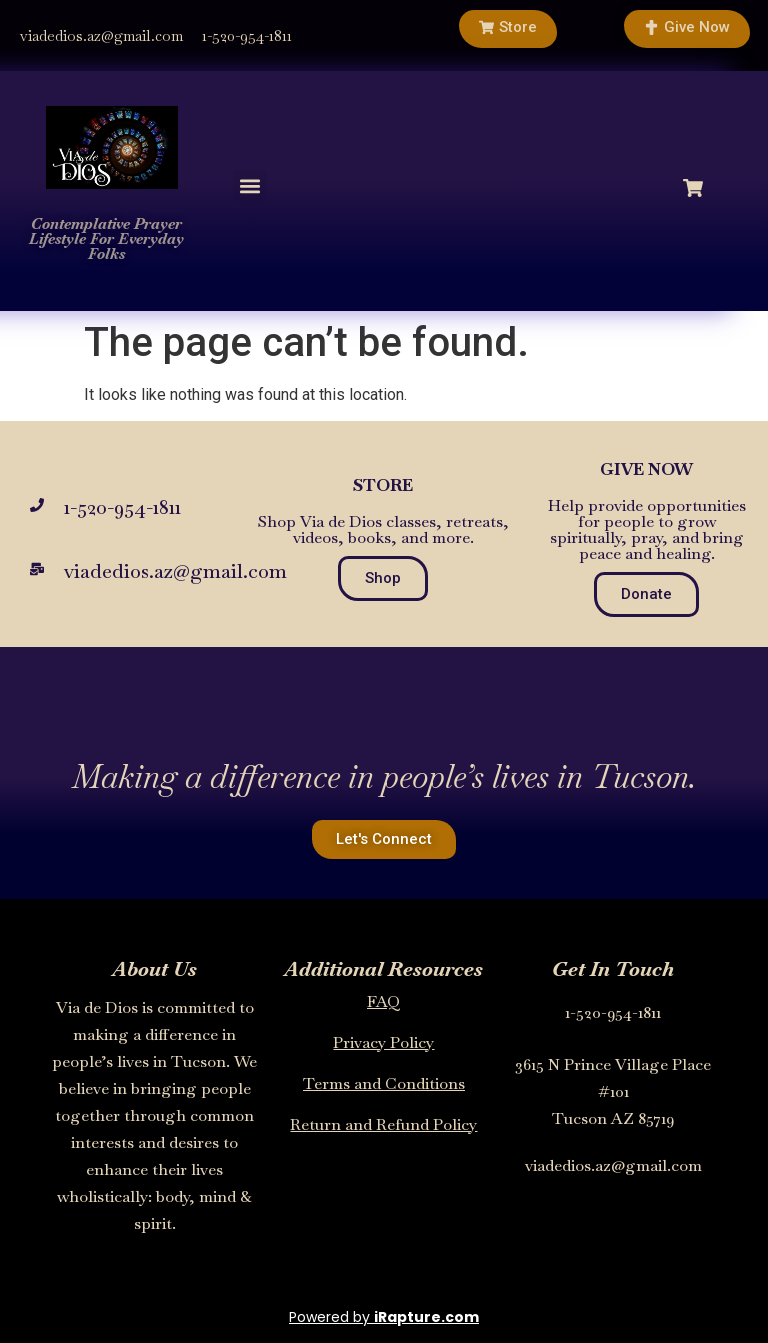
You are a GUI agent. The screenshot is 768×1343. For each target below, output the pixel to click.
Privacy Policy (383, 1042)
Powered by (384, 1317)
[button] (250, 186)
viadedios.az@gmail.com (101, 35)
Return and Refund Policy (383, 1124)
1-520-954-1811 (247, 35)
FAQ (384, 1001)
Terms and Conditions (384, 1083)
